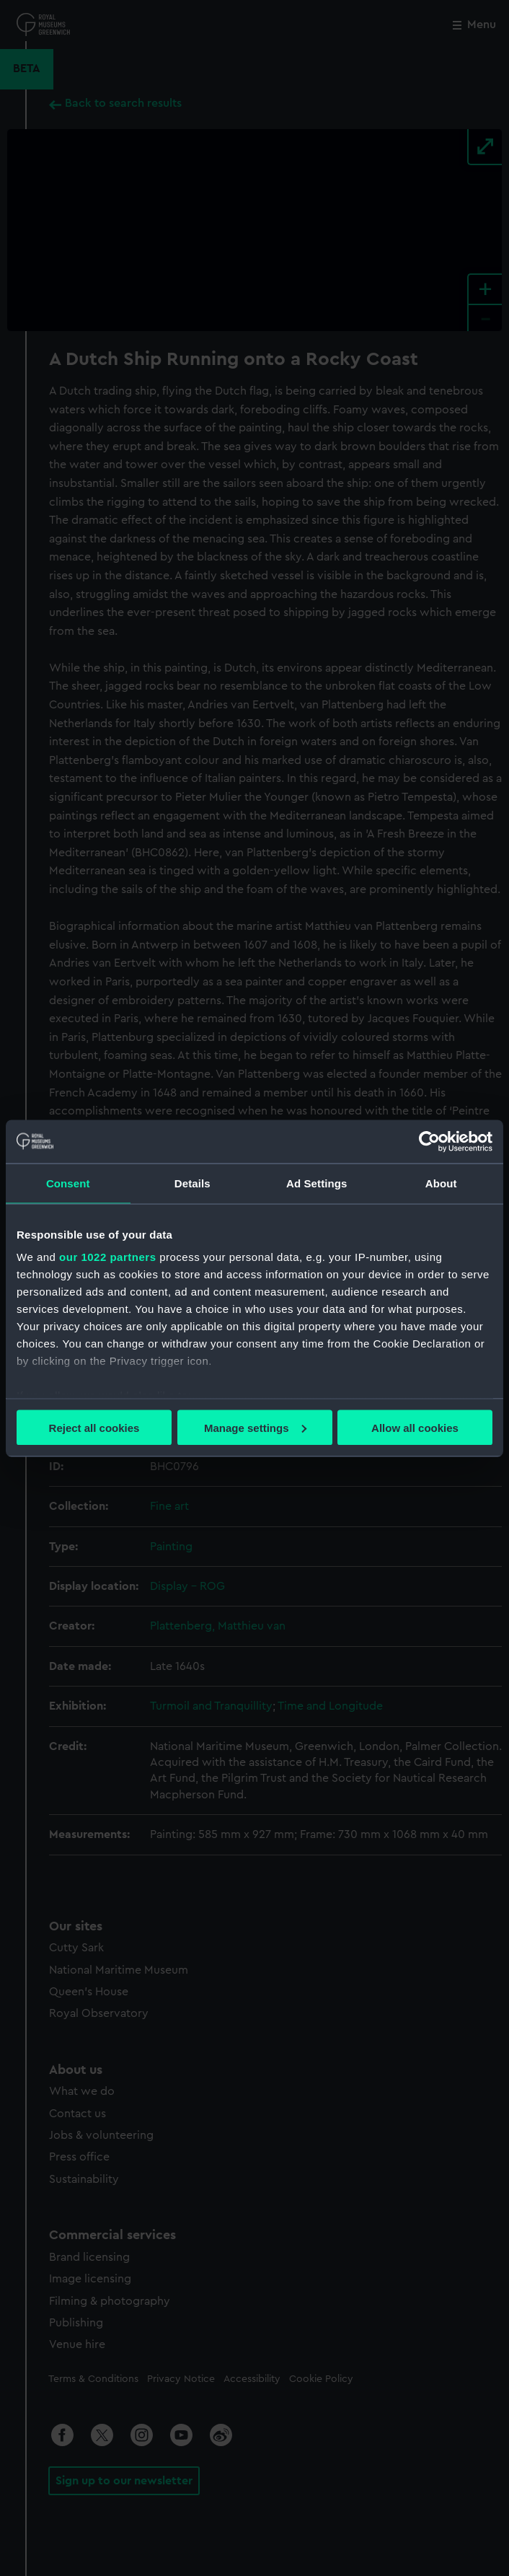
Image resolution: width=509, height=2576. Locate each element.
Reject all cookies (94, 1427)
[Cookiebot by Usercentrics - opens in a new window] (429, 1141)
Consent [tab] (68, 1183)
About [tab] (441, 1183)
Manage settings (255, 1427)
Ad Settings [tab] (316, 1183)
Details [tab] (192, 1183)
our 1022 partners (107, 1257)
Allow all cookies (415, 1427)
